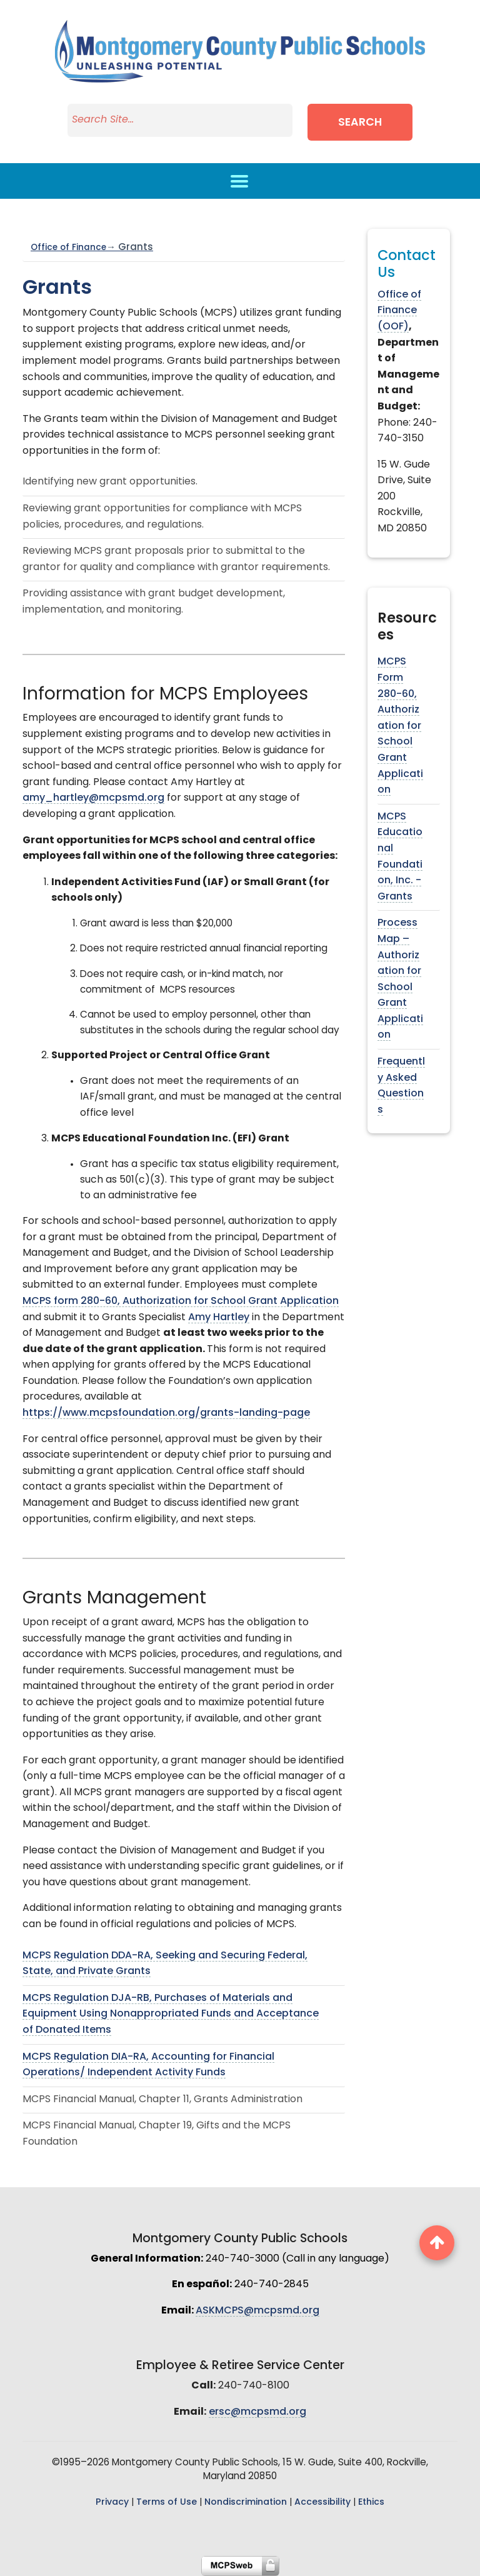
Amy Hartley (218, 1318)
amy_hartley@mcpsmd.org (93, 798)
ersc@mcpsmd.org (257, 2412)
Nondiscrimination (245, 2502)
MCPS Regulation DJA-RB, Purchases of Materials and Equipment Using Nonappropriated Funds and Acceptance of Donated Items (170, 2014)
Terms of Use (166, 2502)
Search (360, 123)
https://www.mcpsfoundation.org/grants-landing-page (166, 1413)
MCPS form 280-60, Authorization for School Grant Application (180, 1301)
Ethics (371, 2502)
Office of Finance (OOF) (399, 311)
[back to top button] (436, 2242)
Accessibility (322, 2502)
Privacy (112, 2502)
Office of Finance (92, 248)
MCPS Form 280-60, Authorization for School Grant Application (400, 726)
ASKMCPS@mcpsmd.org (257, 2311)
